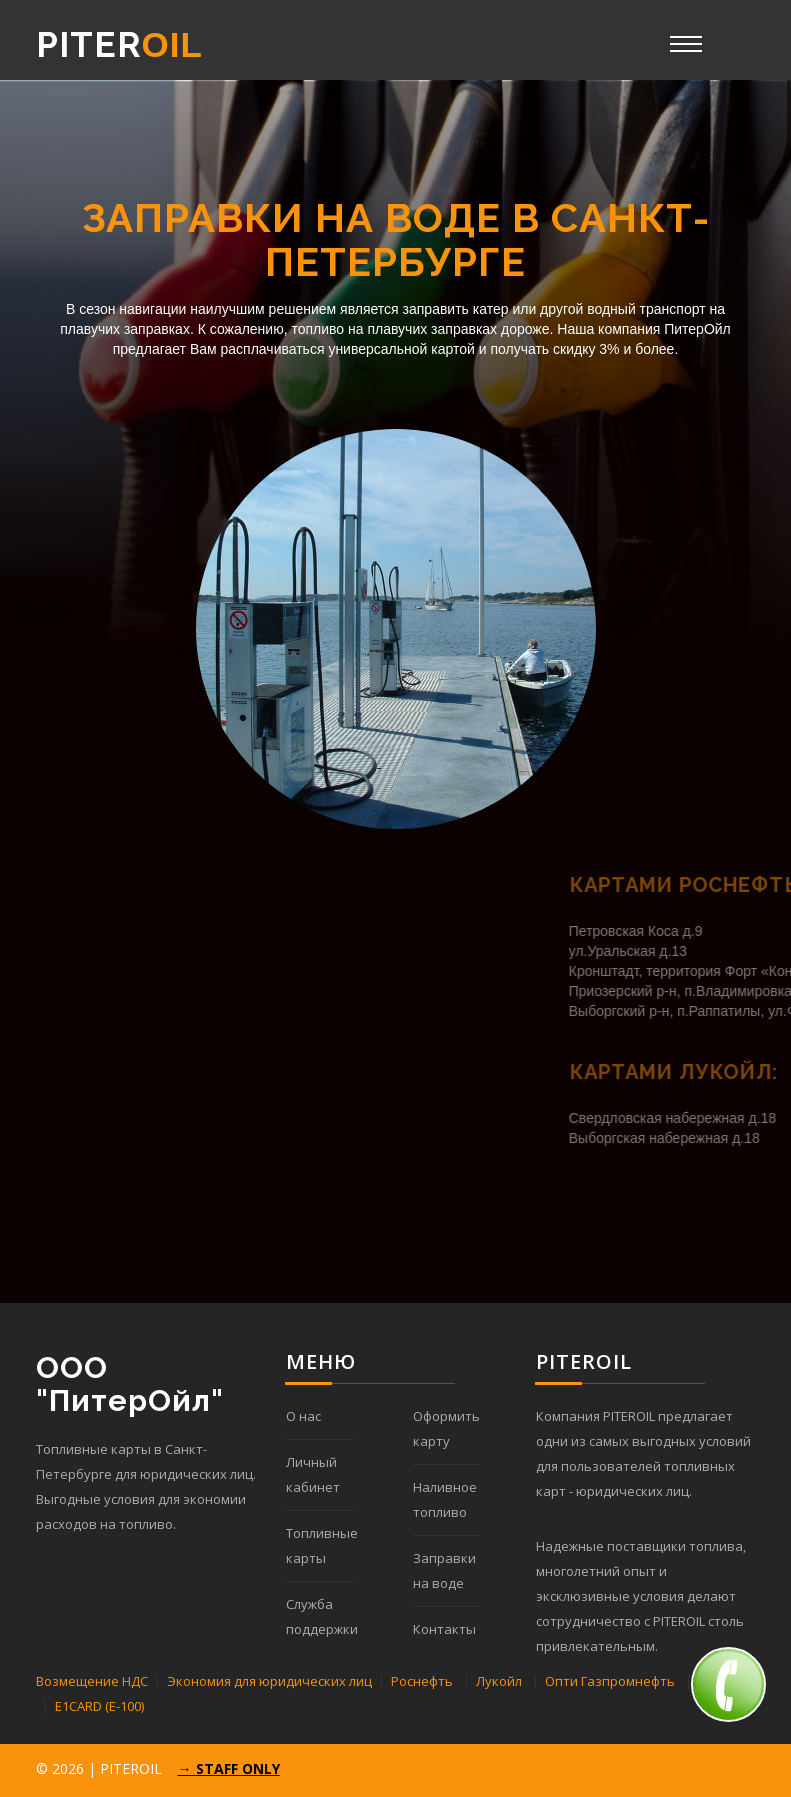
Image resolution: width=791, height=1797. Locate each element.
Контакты (444, 1629)
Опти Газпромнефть (610, 1681)
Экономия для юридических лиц (269, 1681)
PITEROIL (131, 1768)
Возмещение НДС (92, 1681)
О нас (303, 1416)
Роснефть (422, 1681)
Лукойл (499, 1681)
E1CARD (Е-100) (99, 1706)
